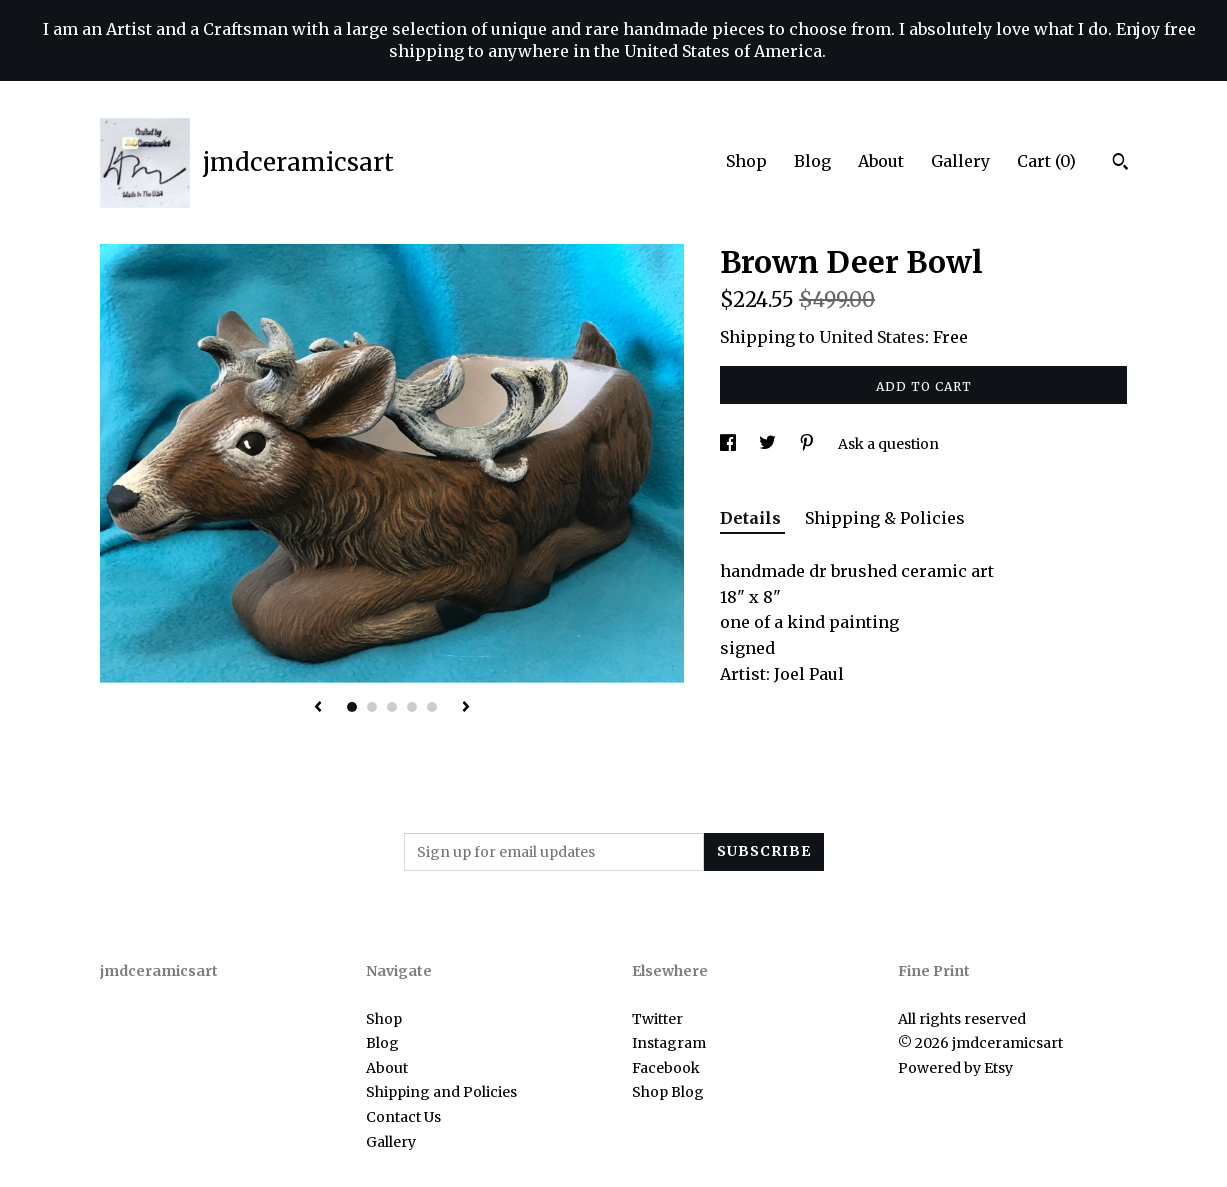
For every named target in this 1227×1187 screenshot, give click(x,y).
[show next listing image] (466, 708)
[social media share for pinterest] (808, 444)
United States (872, 337)
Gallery (960, 161)
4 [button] (412, 707)
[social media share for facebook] (729, 444)
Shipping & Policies (885, 518)
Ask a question (888, 444)
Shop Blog (668, 1092)
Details (752, 518)
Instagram (669, 1043)
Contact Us (403, 1117)
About (881, 161)
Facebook (666, 1068)
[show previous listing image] (318, 708)
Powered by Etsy (955, 1068)
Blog (812, 161)
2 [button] (372, 707)
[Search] (1120, 164)
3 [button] (392, 707)
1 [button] (352, 707)
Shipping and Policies (441, 1092)
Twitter (657, 1019)
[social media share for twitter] (769, 444)
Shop (746, 161)
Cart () (1046, 161)
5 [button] (432, 707)
